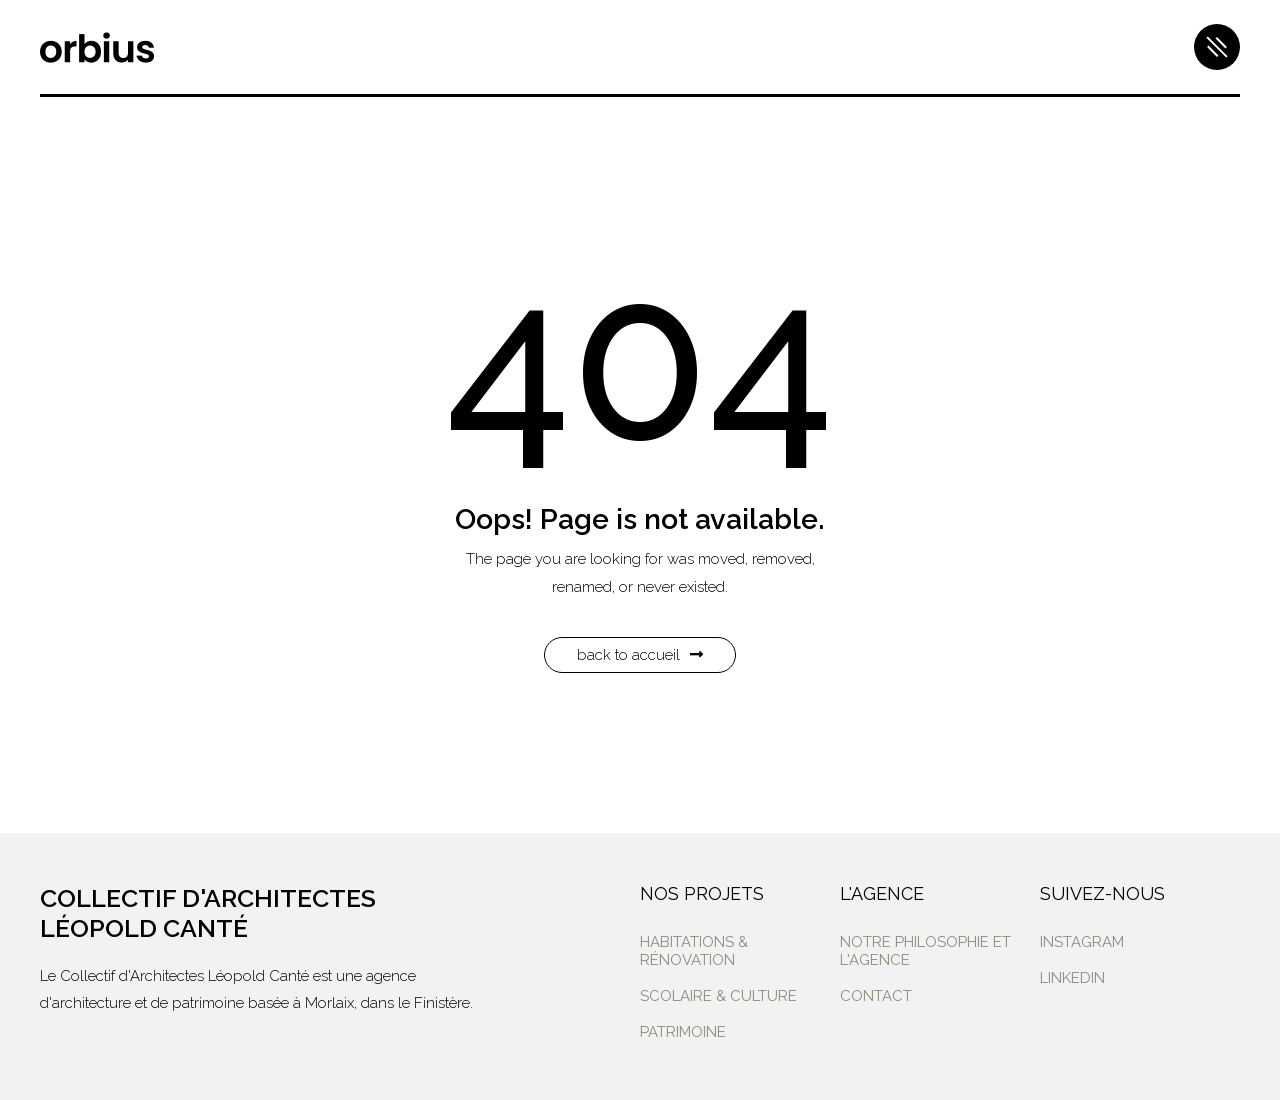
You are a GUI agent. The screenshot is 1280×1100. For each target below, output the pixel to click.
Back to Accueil (640, 655)
